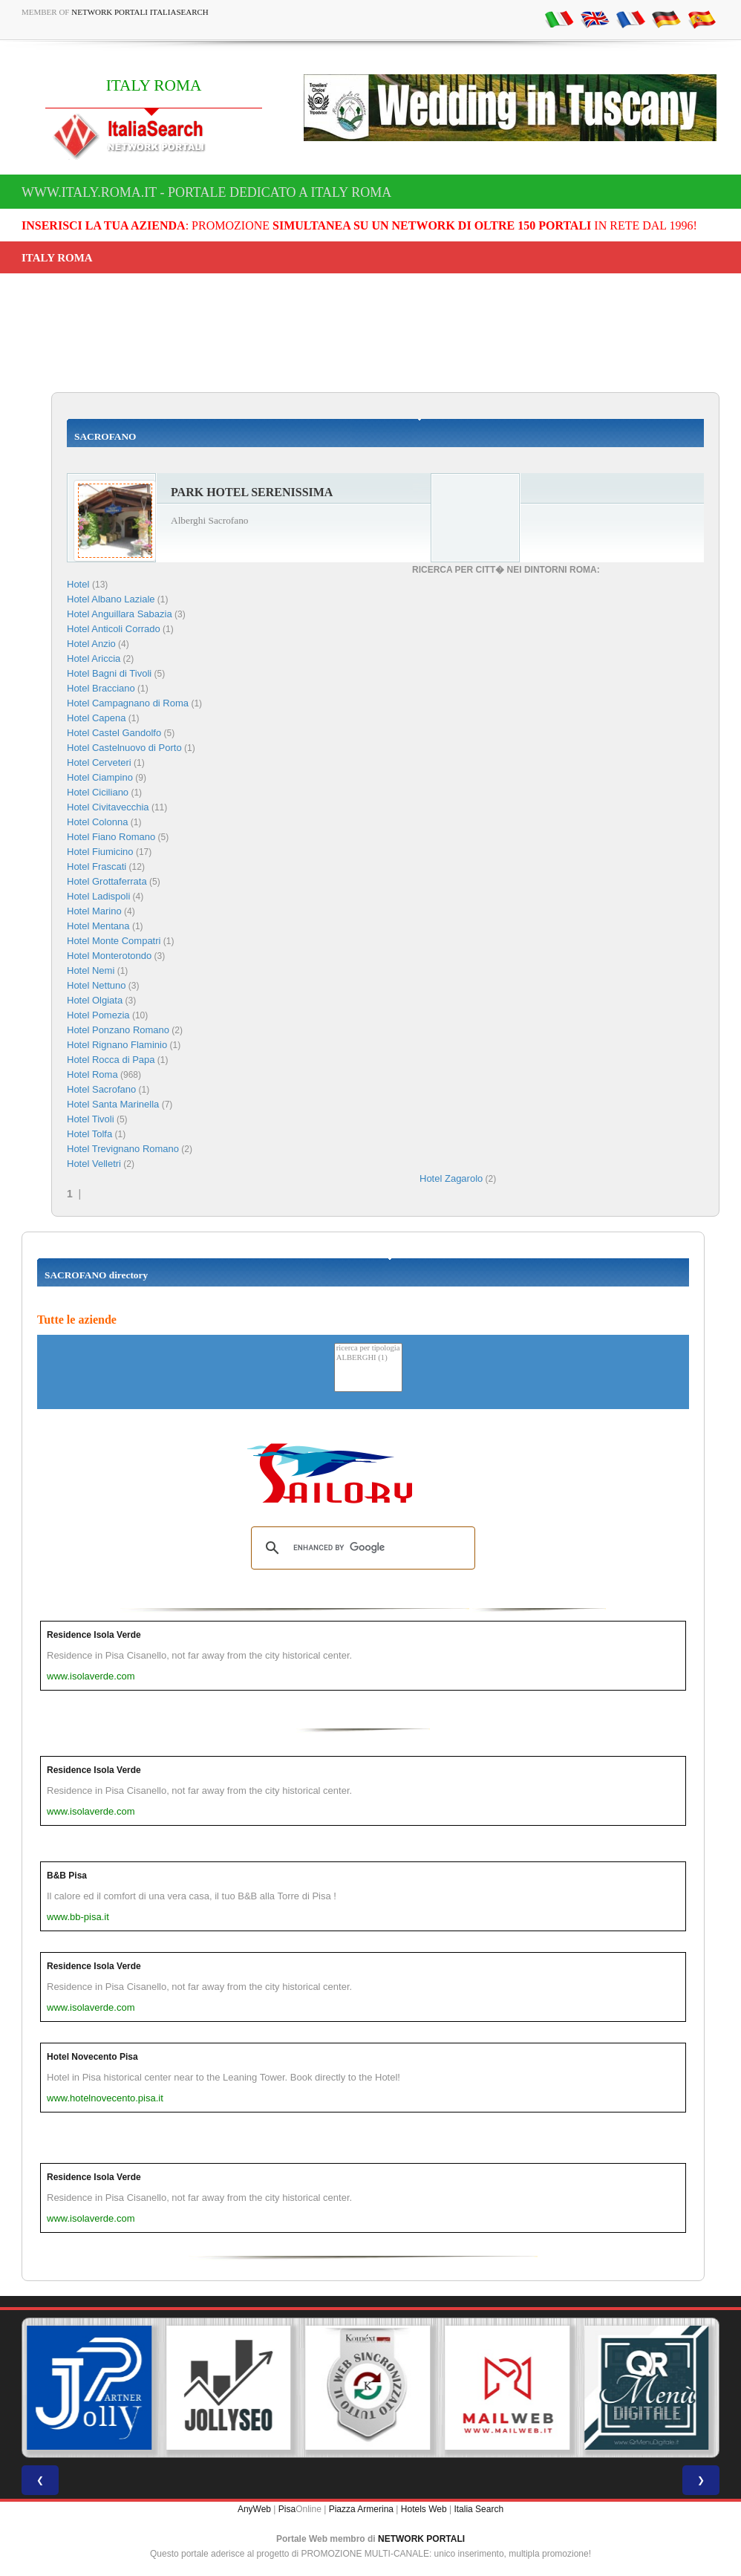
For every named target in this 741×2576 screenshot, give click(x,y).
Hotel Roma (92, 1074)
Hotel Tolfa (89, 1133)
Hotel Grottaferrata (107, 881)
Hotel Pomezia (98, 1015)
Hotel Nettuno (96, 985)
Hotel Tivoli (90, 1119)
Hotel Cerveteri (99, 762)
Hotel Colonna (97, 821)
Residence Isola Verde (94, 1635)
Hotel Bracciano (101, 688)
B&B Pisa (67, 1875)
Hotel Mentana (98, 925)
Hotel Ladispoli (98, 896)
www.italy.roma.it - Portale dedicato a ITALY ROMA (206, 192)
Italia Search (478, 2509)
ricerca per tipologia (368, 1348)
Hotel (79, 584)
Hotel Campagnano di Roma (128, 703)
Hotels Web (424, 2509)
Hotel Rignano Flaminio (117, 1044)
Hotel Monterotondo (109, 955)
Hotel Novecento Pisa (92, 2057)
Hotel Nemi (90, 970)
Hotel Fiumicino (100, 851)
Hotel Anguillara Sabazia (119, 613)
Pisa (287, 2509)
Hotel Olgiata (95, 1000)
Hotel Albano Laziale (111, 599)
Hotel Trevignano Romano (123, 1148)
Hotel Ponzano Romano (118, 1029)
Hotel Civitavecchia (108, 807)
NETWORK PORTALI (421, 2539)
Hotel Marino (94, 911)
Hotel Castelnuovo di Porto (124, 747)
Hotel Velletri (94, 1163)
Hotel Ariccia (93, 658)
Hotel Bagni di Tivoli (109, 673)
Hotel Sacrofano (101, 1089)
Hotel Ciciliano (97, 792)
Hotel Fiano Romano (111, 836)
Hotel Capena (96, 717)
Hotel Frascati (96, 866)
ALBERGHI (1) (368, 1358)
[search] (360, 1548)
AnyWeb (254, 2509)
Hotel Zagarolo (451, 1178)
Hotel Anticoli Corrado (113, 628)
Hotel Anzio (91, 643)
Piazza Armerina (361, 2509)
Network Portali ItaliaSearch (140, 11)
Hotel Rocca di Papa (111, 1059)
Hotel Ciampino (100, 777)
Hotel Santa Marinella (113, 1104)
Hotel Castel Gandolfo (114, 732)
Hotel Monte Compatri (113, 940)
